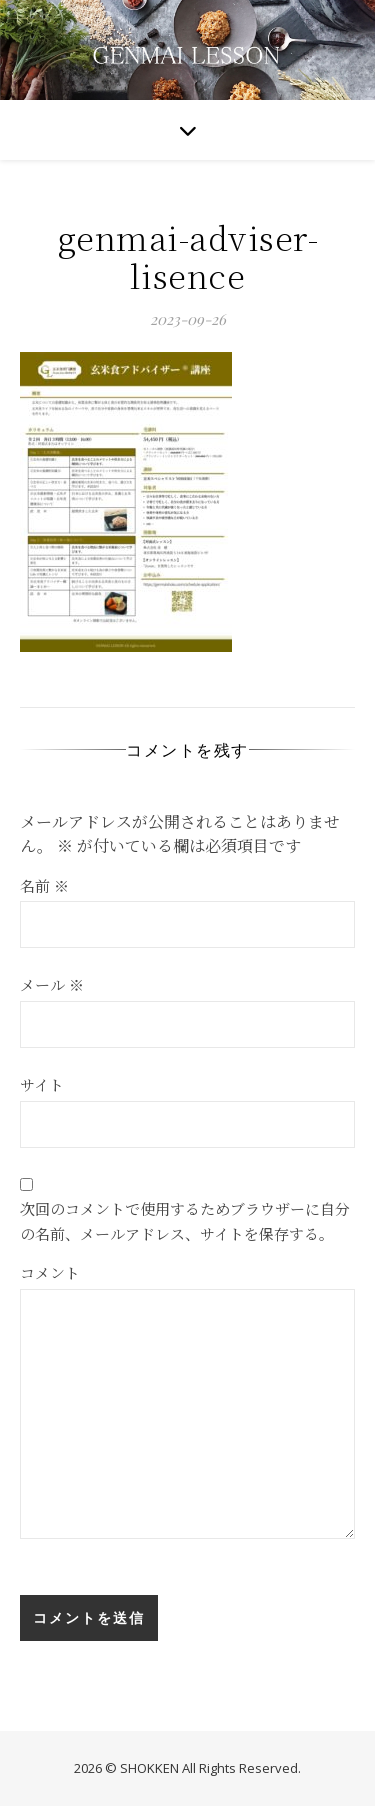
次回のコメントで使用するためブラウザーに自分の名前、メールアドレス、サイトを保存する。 (185, 1221)
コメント (50, 1272)
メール (52, 984)
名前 (44, 885)
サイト (42, 1084)
